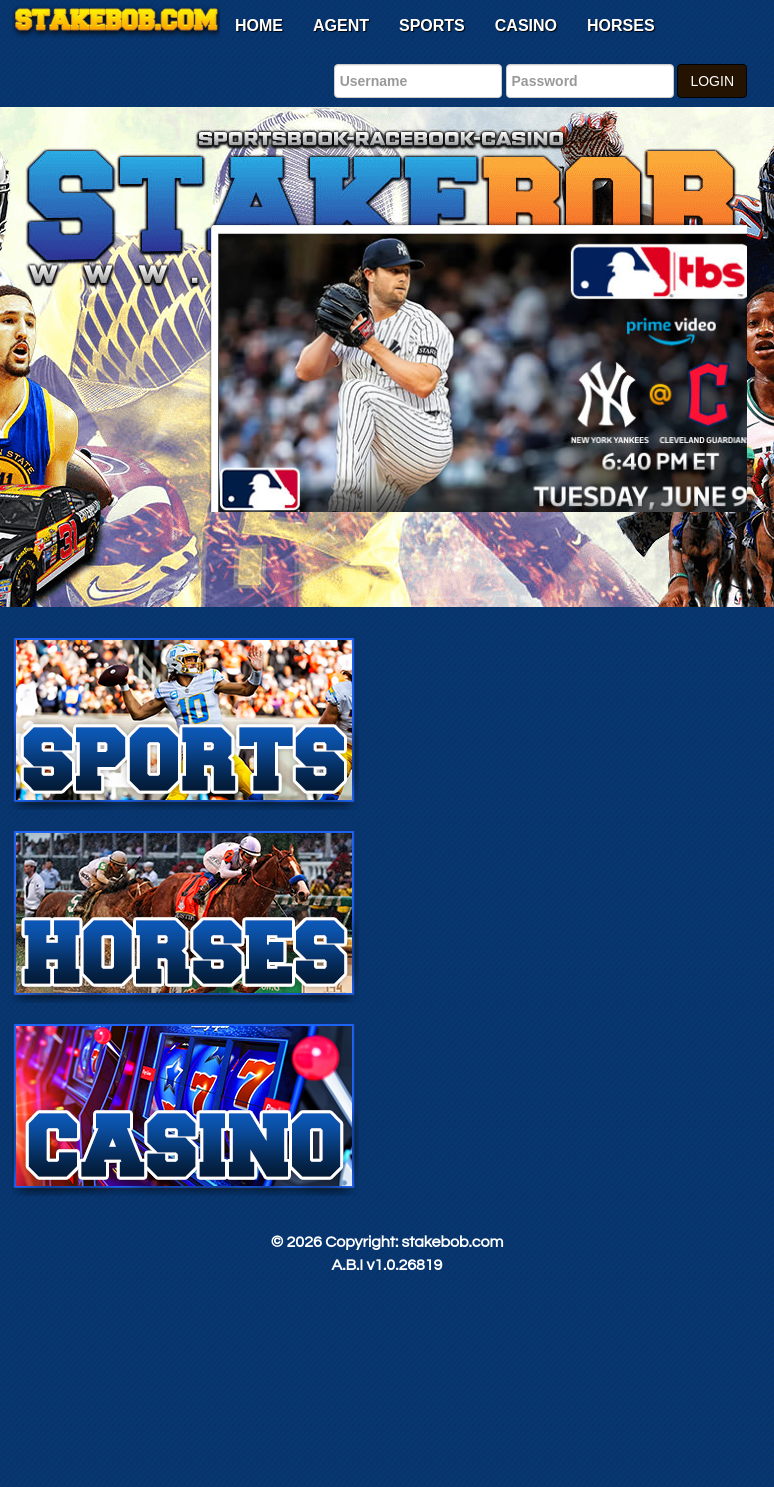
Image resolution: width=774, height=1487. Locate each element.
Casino (526, 25)
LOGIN (712, 81)
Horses (621, 25)
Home (259, 25)
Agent (341, 25)
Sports (432, 25)
